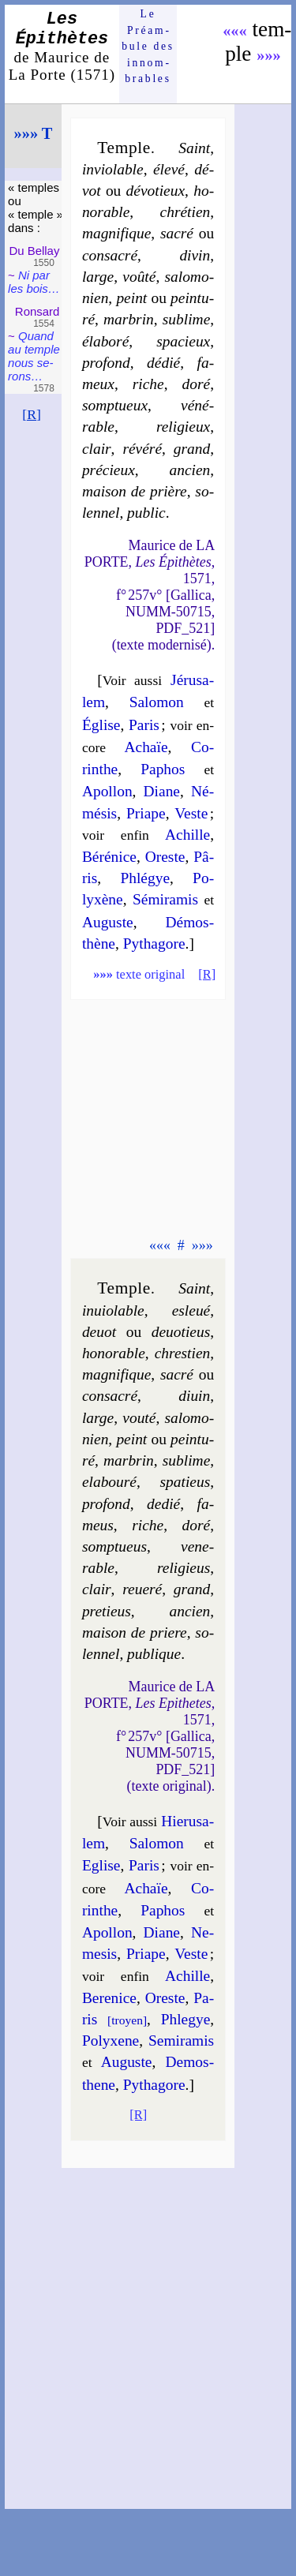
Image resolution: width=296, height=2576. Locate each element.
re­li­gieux (183, 426)
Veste (191, 813)
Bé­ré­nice (109, 856)
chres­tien (183, 1353)
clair (96, 448)
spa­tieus (185, 1481)
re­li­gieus (183, 1567)
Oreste (165, 856)
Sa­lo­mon (156, 702)
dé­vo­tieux (155, 190)
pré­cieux (108, 470)
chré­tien (185, 212)
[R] (31, 414)
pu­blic (146, 512)
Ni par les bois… (34, 281)
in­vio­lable (113, 169)
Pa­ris (144, 725)
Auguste (107, 922)
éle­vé (169, 169)
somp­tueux (115, 405)
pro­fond (106, 362)
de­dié (163, 1504)
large (98, 276)
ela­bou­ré (109, 1481)
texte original (139, 974)
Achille (187, 834)
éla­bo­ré (105, 341)
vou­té (138, 1418)
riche (148, 384)
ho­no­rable (113, 1353)
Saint (194, 148)
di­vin (194, 255)
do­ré (196, 384)
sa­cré (176, 233)
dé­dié (163, 362)
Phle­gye (186, 2019)
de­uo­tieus (181, 1332)
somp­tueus (114, 1546)
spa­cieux (183, 341)
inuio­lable (113, 1310)
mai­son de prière (134, 491)
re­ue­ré (142, 1589)
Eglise (101, 1865)
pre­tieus (106, 1611)
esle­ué (191, 1310)
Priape (146, 813)
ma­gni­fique (116, 233)
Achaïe (145, 747)
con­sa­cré (109, 255)
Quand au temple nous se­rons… (34, 356)
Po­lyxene (110, 2040)
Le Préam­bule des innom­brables (148, 46)
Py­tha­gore (154, 943)
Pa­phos (163, 769)
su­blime (186, 319)
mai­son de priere (134, 1632)
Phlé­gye (145, 878)
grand (192, 448)
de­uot (99, 1332)
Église (101, 725)
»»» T (33, 133)
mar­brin (128, 319)
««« (235, 30)
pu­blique (154, 1654)
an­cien (189, 470)
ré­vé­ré (142, 448)
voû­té (138, 276)
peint (131, 298)
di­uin (194, 1395)
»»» (269, 55)
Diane (162, 791)
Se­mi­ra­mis (181, 2040)
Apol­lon (107, 791)
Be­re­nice (109, 1998)
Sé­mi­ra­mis (165, 899)
